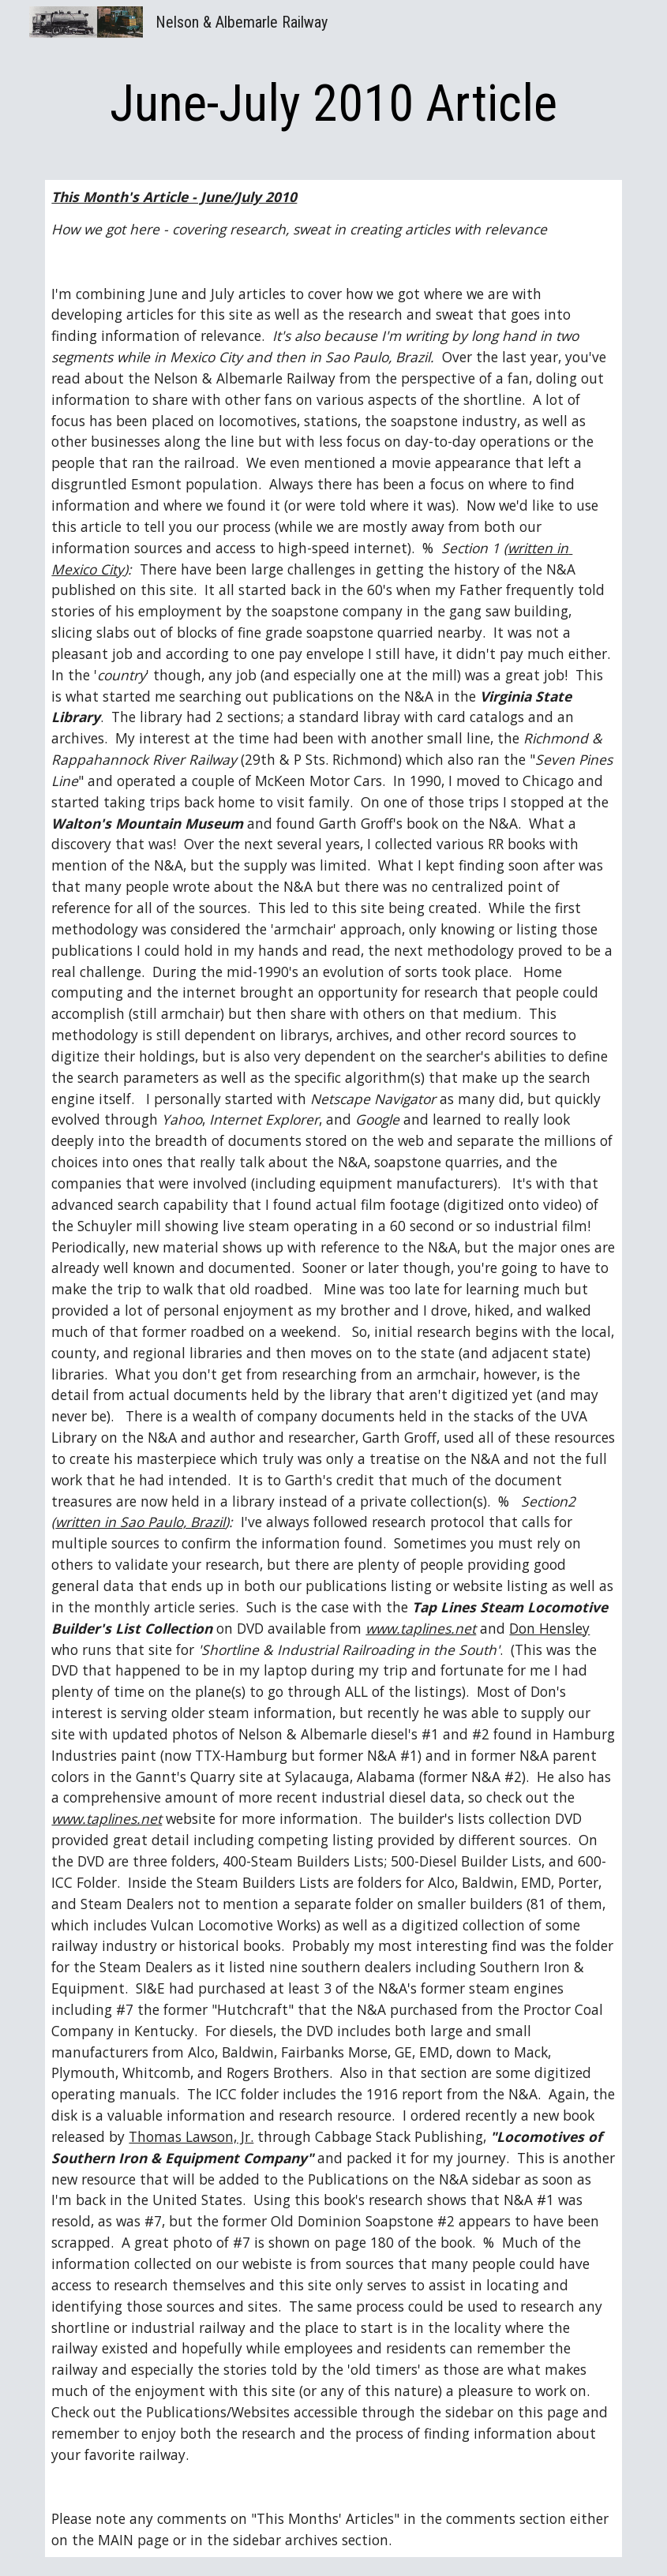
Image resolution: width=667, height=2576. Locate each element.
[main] (333, 104)
